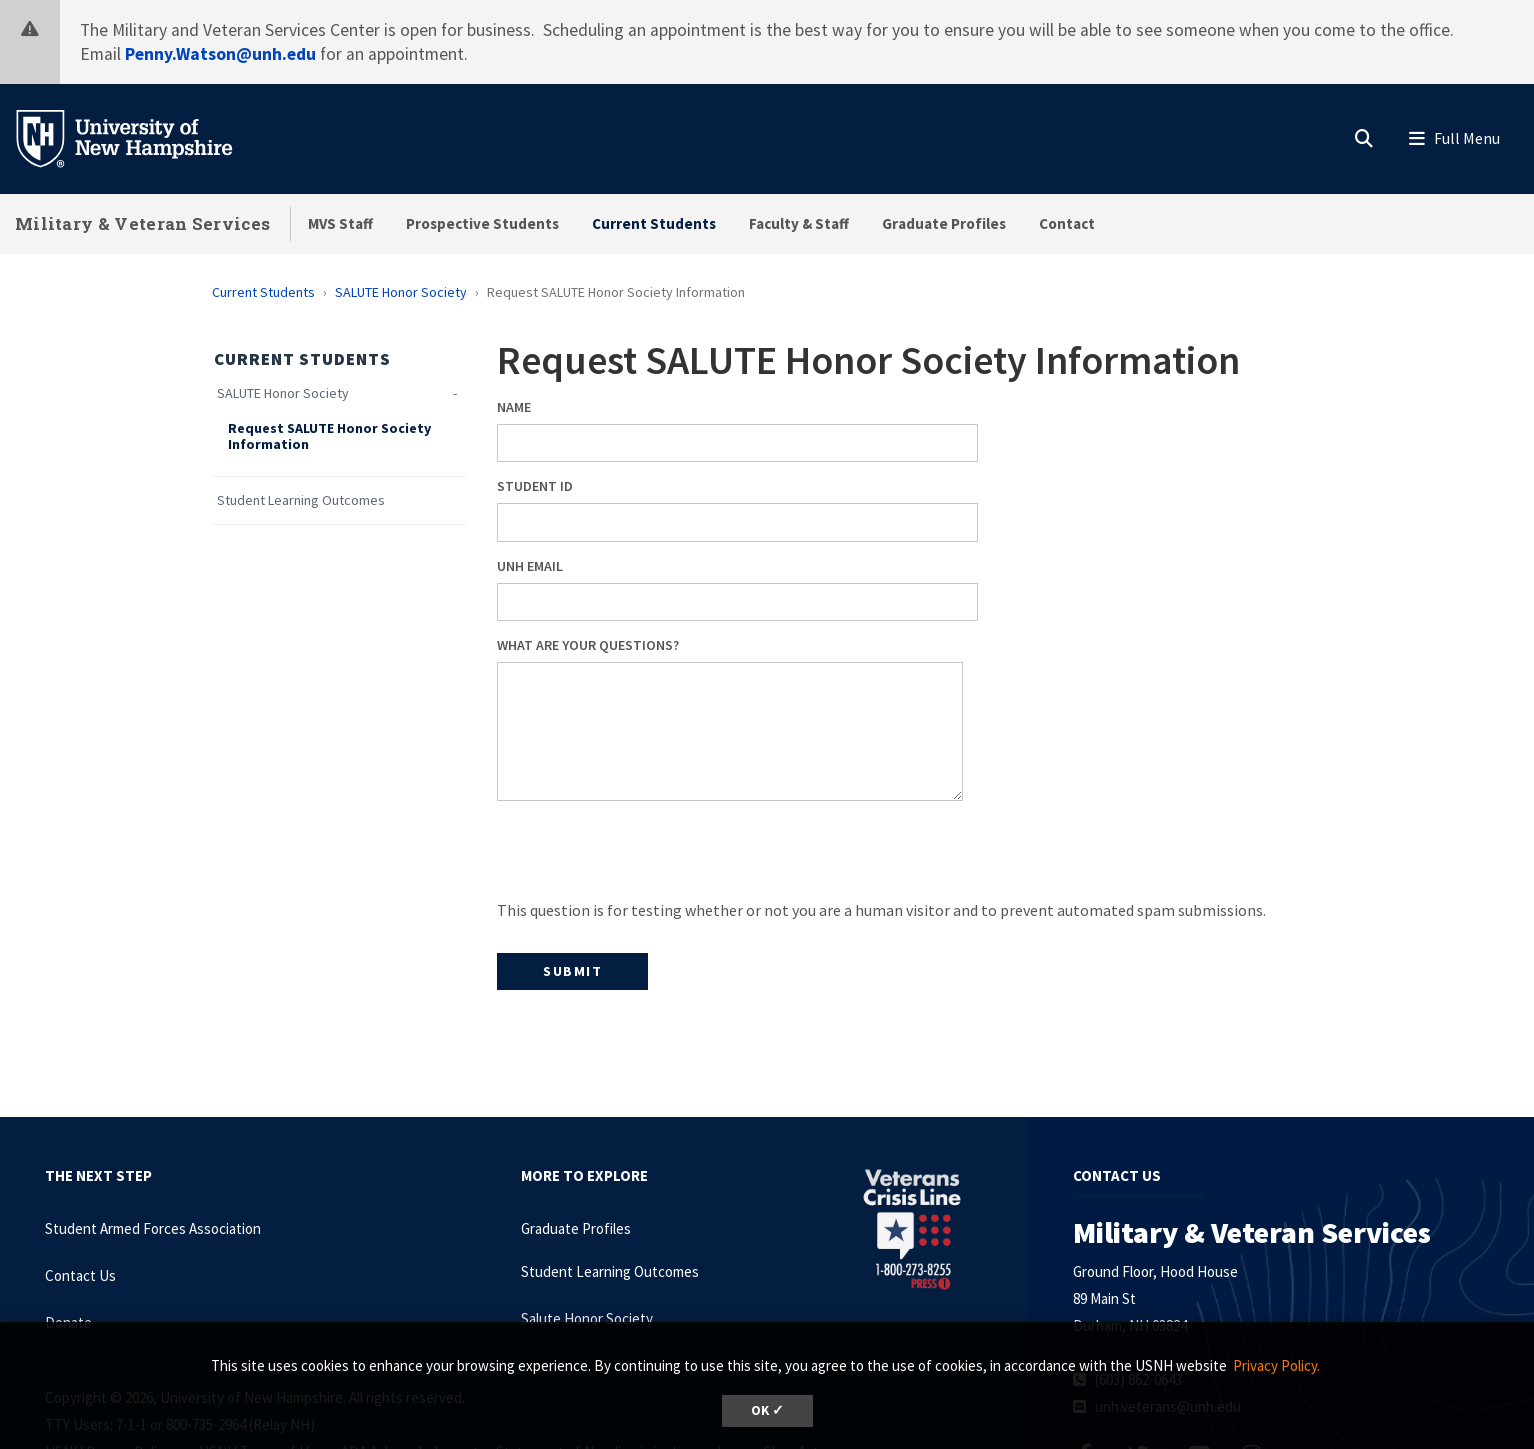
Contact (1067, 223)
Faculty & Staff (799, 223)
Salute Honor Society (587, 1318)
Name (514, 407)
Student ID (535, 486)
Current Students (654, 223)
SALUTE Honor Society (401, 292)
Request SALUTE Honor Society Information (329, 437)
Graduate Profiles (944, 223)
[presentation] (649, 857)
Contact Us (80, 1275)
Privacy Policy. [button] (1276, 1365)
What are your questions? (588, 645)
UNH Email (530, 566)
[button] (1364, 134)
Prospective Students (482, 223)
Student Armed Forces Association (153, 1228)
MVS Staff (340, 223)
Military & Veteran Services (142, 223)
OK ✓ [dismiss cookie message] (767, 1410)
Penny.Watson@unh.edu (220, 54)
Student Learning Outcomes (301, 500)
